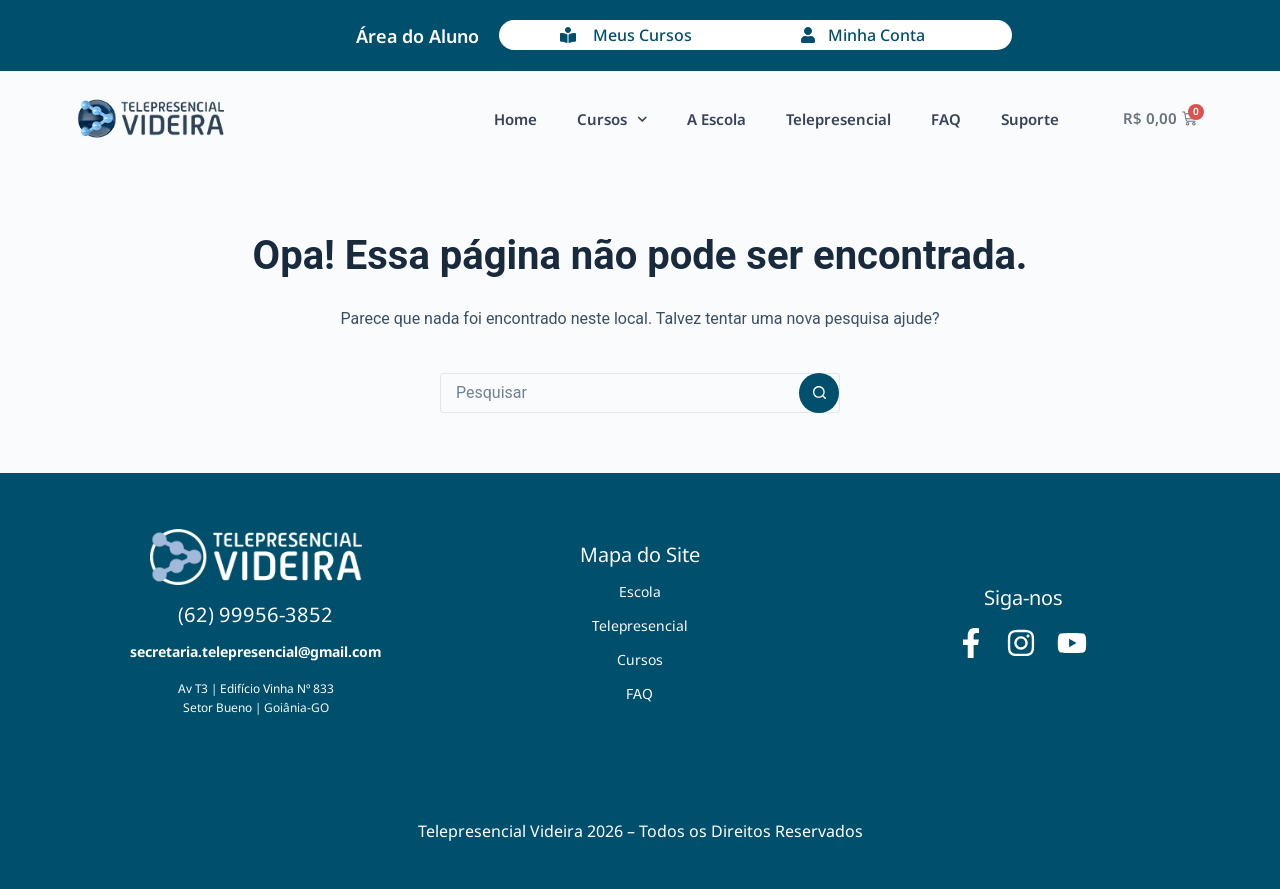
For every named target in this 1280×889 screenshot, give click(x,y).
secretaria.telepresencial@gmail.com (255, 651)
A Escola (716, 119)
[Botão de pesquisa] (819, 393)
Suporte (1030, 119)
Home (515, 119)
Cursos (612, 119)
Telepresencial (838, 119)
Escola (640, 591)
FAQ (946, 119)
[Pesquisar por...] (620, 393)
